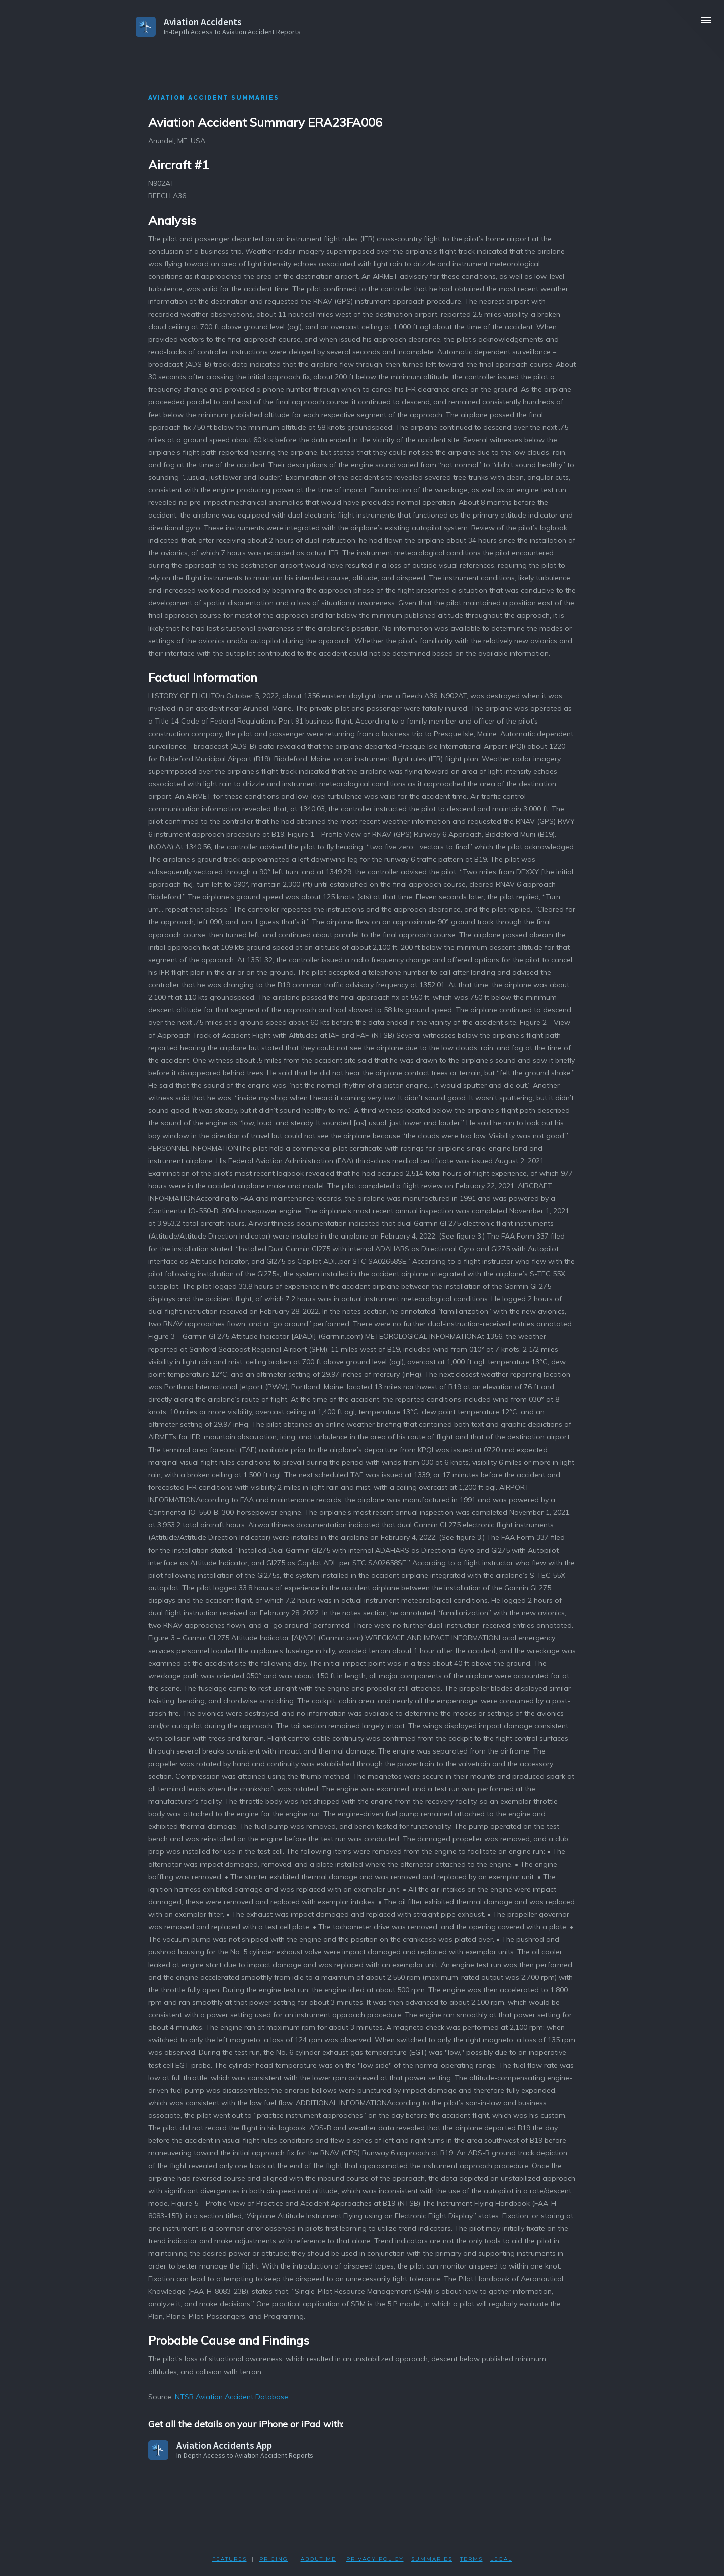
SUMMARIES (431, 2559)
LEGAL (501, 2559)
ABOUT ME (318, 2559)
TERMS (471, 2559)
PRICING (273, 2559)
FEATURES (229, 2559)
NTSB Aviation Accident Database (231, 2396)
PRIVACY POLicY (375, 2559)
